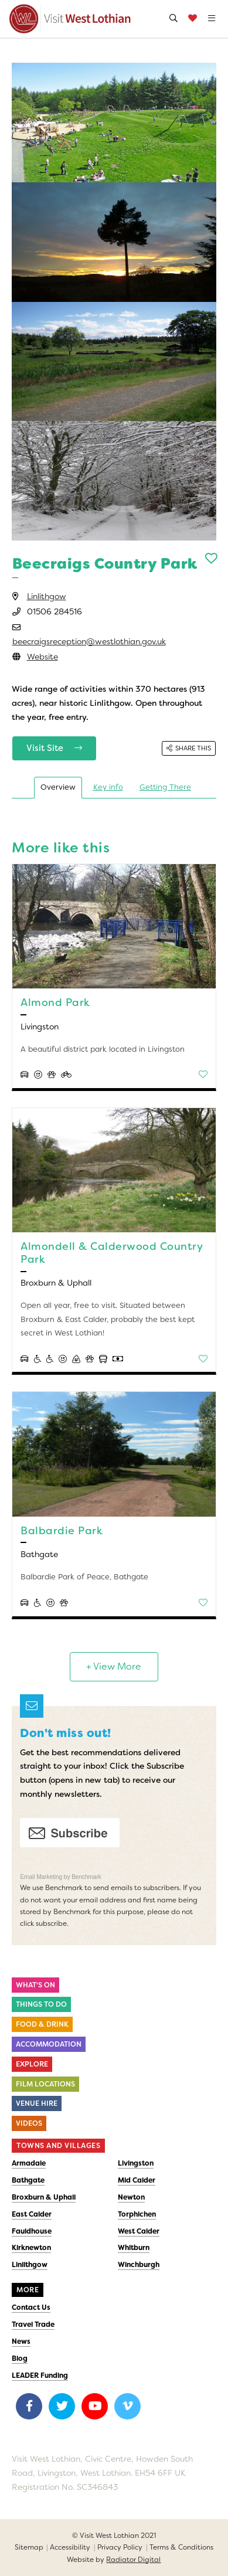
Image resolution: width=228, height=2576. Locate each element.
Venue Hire (36, 2103)
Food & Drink (42, 2024)
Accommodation (48, 2044)
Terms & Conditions (181, 2547)
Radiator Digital (133, 2559)
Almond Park (55, 1002)
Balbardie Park (62, 1531)
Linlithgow (46, 596)
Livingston (136, 2163)
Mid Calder (136, 2180)
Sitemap (29, 2547)
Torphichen (137, 2214)
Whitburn (133, 2247)
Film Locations (45, 2084)
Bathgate (28, 2180)
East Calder (32, 2214)
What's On (35, 1985)
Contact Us (31, 2307)
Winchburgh (138, 2264)
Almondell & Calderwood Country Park (111, 1252)
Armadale (29, 2163)
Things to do (41, 2004)
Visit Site (54, 748)
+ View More (113, 1666)
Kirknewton (31, 2247)
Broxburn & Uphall (44, 2197)
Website (42, 656)
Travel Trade (33, 2324)
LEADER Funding (40, 2375)
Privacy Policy (119, 2547)
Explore (32, 2064)
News (21, 2341)
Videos (29, 2123)
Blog (20, 2358)
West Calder (138, 2231)
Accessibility (70, 2547)
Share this (188, 748)
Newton (131, 2197)
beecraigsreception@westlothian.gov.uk (89, 641)
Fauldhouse (32, 2231)
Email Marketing (41, 1877)
